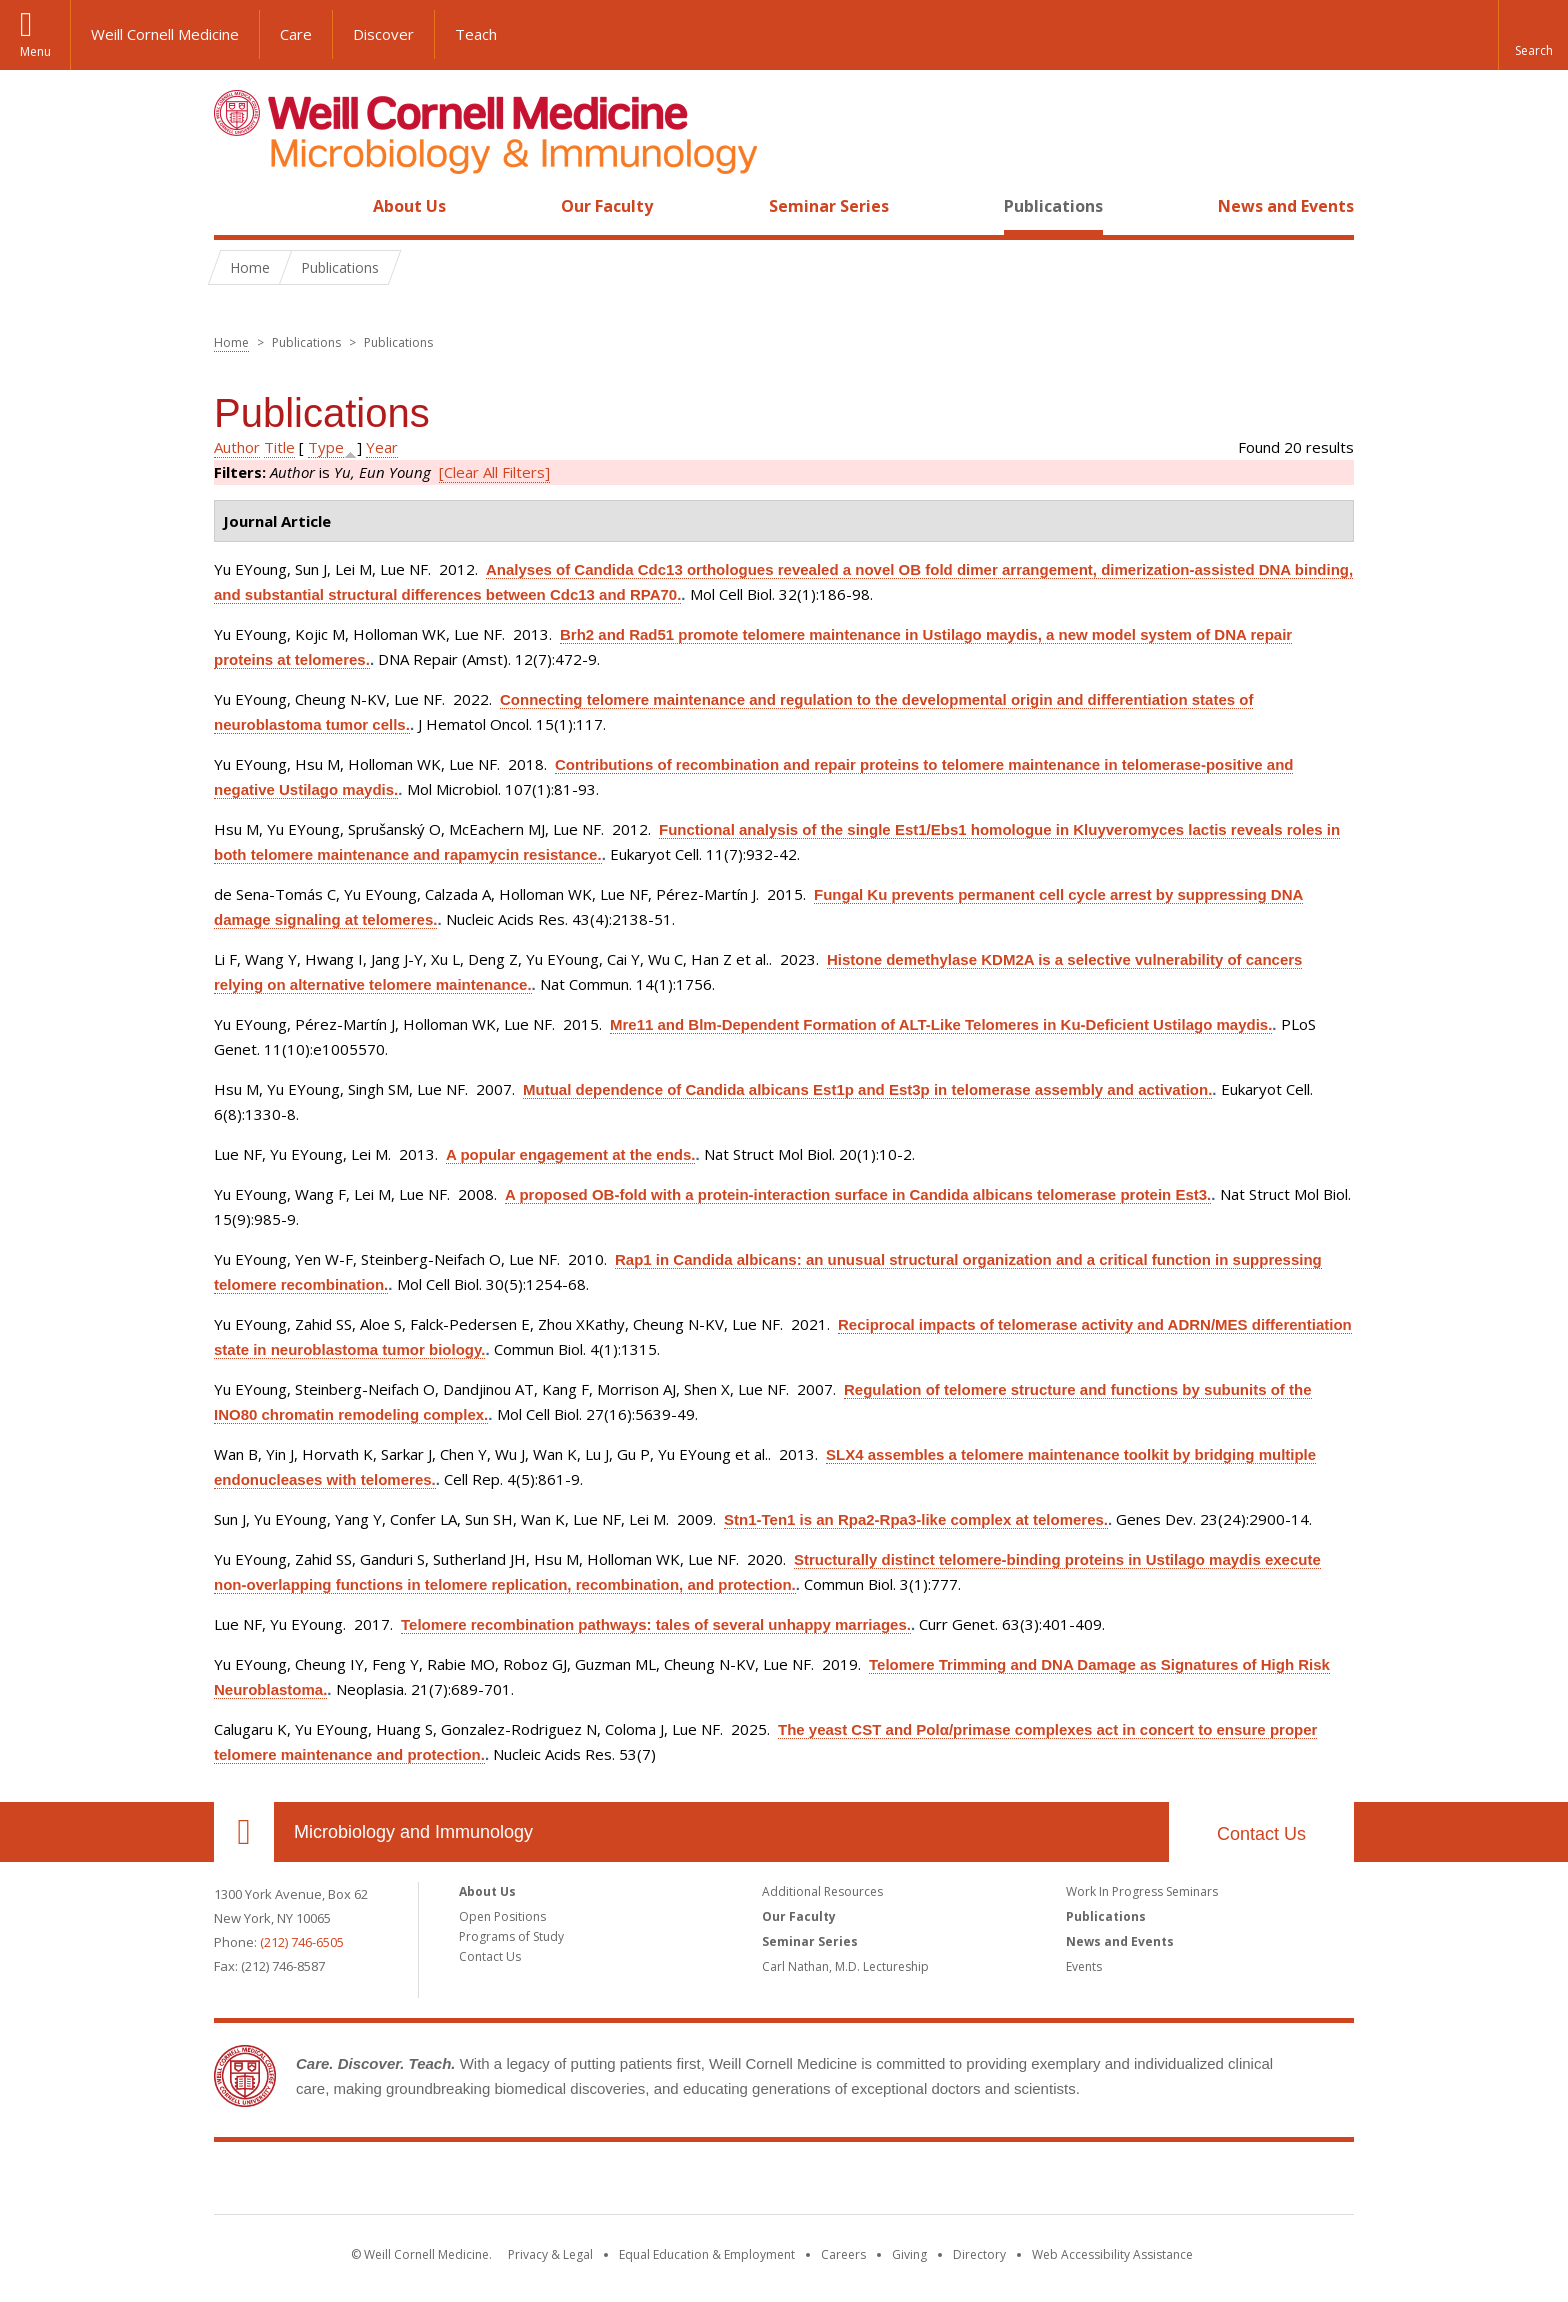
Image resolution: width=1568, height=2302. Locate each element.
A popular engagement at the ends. (570, 1154)
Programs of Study (511, 1936)
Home (236, 206)
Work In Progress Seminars (1142, 1891)
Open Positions (502, 1916)
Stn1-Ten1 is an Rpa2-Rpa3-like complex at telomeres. (916, 1519)
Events (1084, 1966)
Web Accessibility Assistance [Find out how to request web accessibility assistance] (1112, 2254)
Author (237, 447)
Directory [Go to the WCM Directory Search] (979, 2254)
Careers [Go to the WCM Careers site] (843, 2254)
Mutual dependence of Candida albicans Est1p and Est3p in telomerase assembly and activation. (867, 1089)
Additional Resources (822, 1891)
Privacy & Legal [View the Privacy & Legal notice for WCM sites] (550, 2254)
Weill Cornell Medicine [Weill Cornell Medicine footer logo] (784, 2182)
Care (296, 34)
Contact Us (1261, 1834)
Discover (383, 34)
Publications (1053, 206)
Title (279, 447)
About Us (409, 206)
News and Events (1286, 206)
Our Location (244, 1832)
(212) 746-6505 (302, 1942)
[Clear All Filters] (494, 472)
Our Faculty (607, 206)
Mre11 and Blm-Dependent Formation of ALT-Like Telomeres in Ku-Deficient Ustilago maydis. (941, 1024)
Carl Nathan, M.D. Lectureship (845, 1966)
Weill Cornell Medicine (165, 34)
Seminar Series (829, 206)
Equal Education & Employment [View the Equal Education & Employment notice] (707, 2254)
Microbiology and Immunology (413, 1832)
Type (326, 447)
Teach (476, 34)
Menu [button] (35, 51)
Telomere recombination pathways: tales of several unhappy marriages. (656, 1624)
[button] (1533, 35)
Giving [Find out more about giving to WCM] (909, 2254)
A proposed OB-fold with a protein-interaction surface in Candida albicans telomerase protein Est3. (858, 1194)
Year (382, 447)
